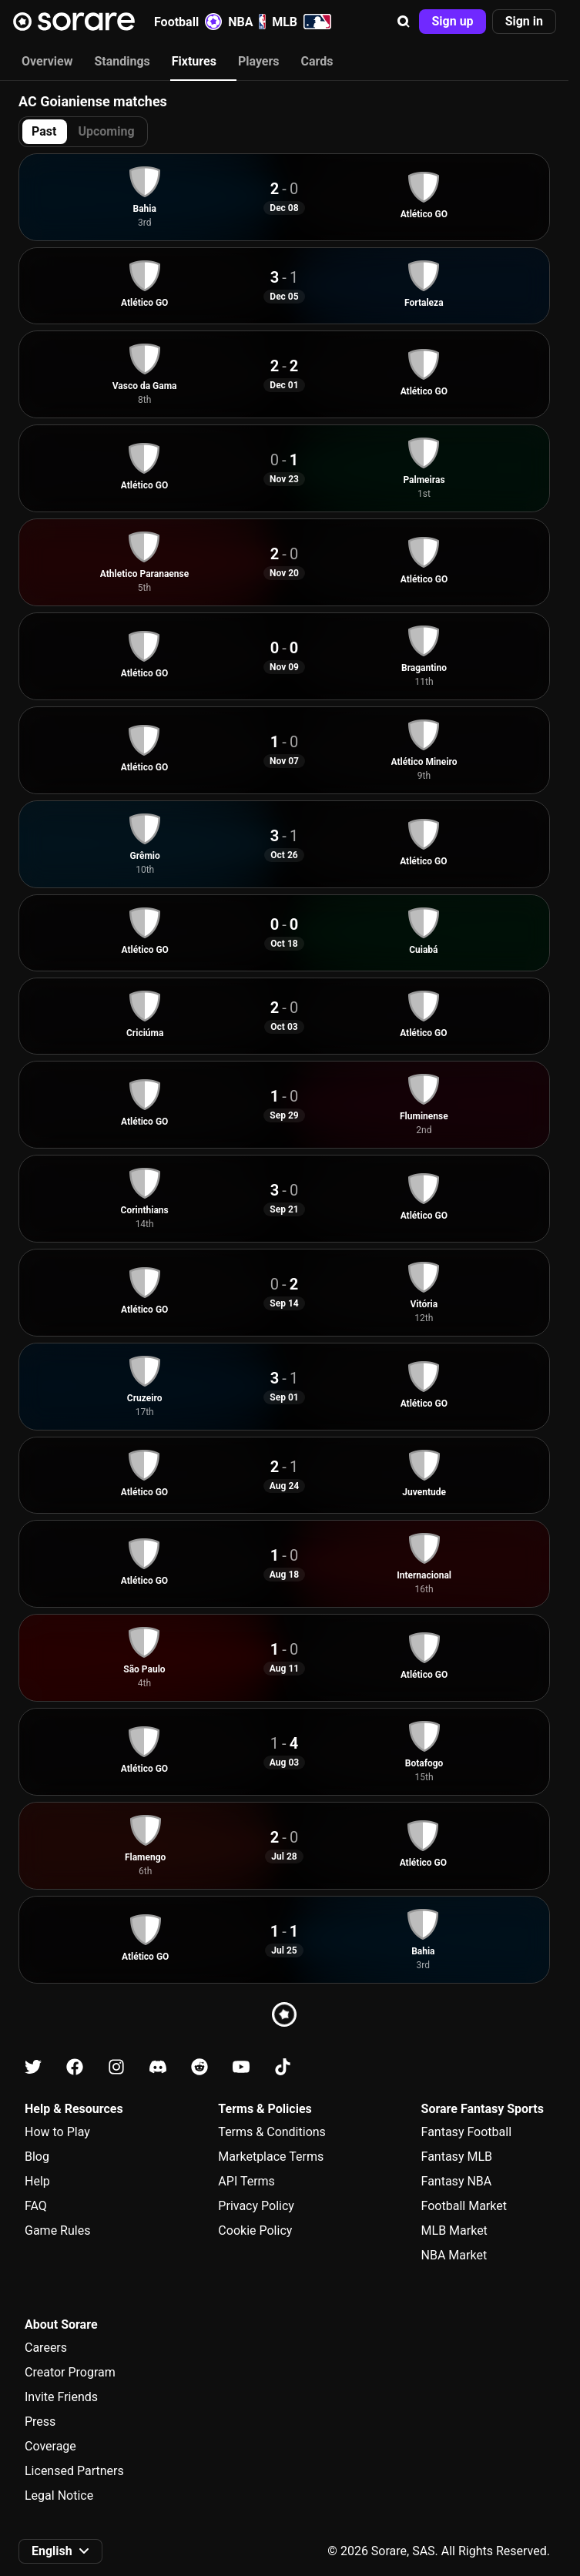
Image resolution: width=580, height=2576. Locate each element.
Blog (37, 2156)
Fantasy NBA (456, 2181)
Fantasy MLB (456, 2156)
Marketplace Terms (271, 2156)
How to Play (57, 2132)
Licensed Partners (74, 2471)
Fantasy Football (466, 2132)
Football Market (464, 2206)
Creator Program (70, 2372)
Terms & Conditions (272, 2132)
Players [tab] (259, 61)
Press (40, 2421)
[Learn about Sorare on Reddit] (199, 2067)
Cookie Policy (255, 2230)
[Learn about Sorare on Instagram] (116, 2067)
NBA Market (454, 2255)
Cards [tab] (317, 61)
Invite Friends (61, 2397)
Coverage (50, 2446)
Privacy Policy (256, 2206)
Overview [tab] (47, 61)
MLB (301, 21)
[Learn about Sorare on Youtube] (241, 2067)
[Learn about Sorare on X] (33, 2067)
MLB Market (454, 2230)
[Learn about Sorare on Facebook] (74, 2067)
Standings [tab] (121, 61)
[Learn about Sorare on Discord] (158, 2067)
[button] (403, 21)
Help (37, 2181)
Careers (46, 2347)
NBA (247, 21)
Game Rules (57, 2230)
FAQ (36, 2206)
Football (188, 21)
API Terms (246, 2181)
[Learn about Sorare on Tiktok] (282, 2067)
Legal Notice (59, 2495)
